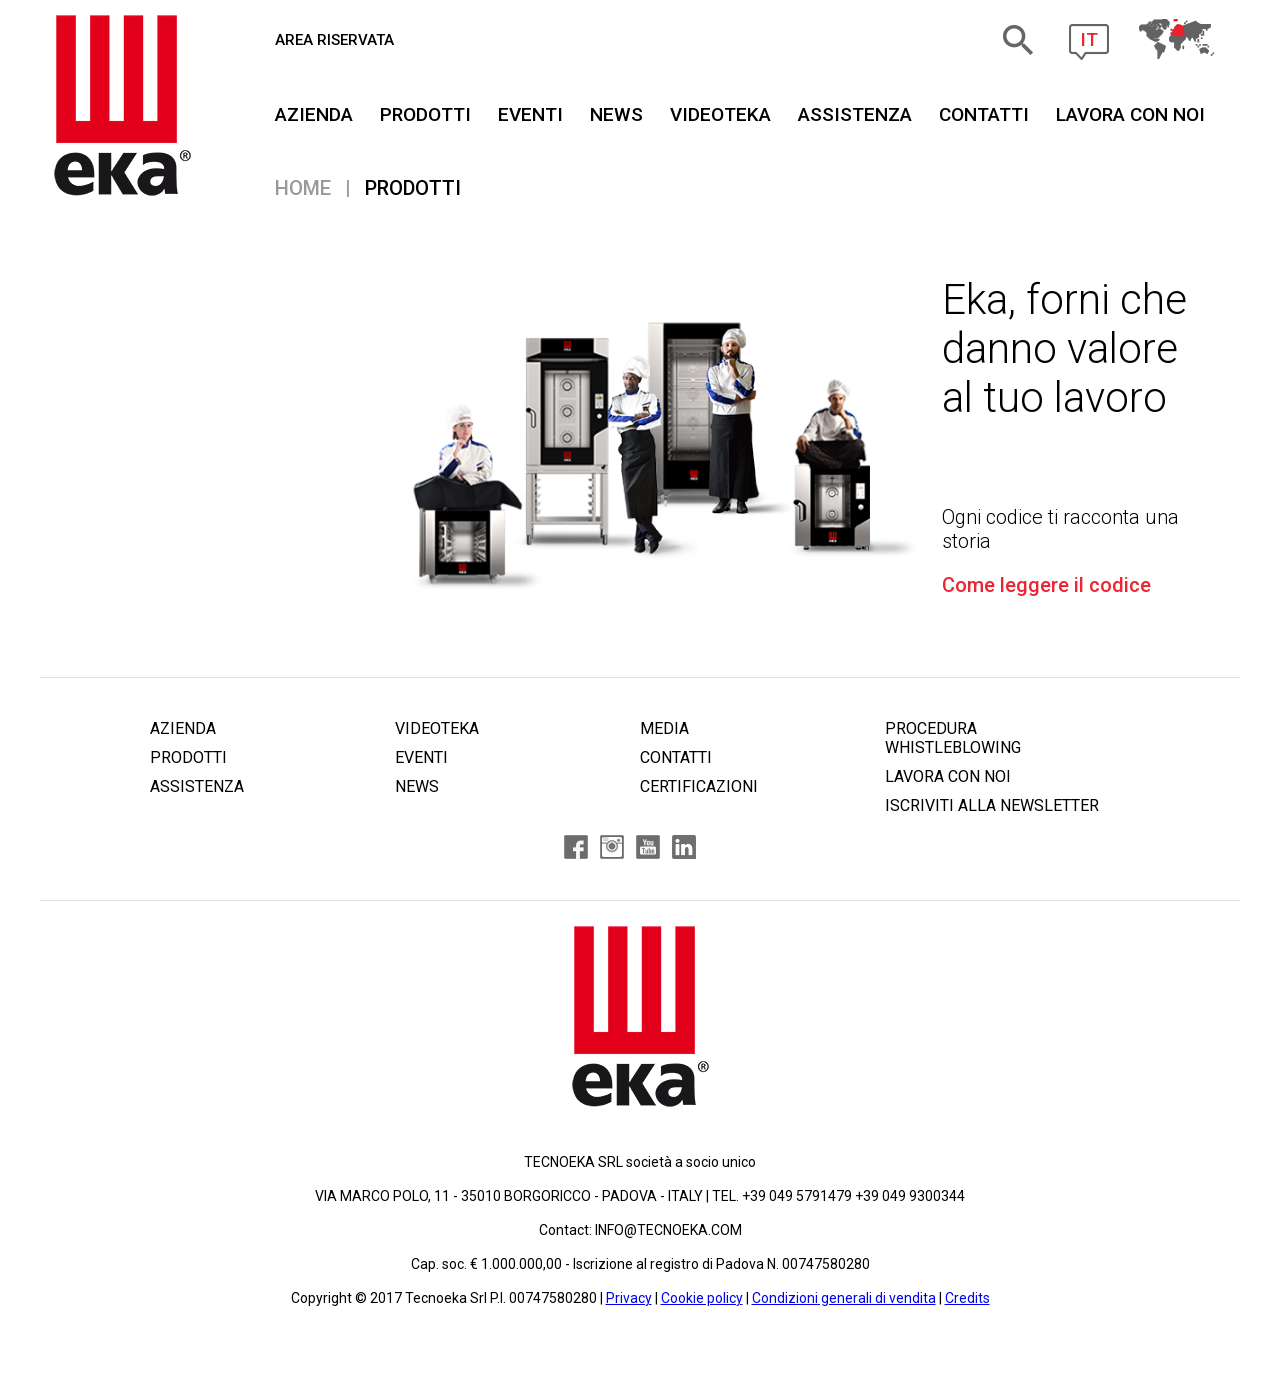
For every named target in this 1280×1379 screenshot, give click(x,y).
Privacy (629, 1298)
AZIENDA (314, 114)
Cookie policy (702, 1298)
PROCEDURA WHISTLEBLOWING (953, 738)
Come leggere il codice (1046, 585)
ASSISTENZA (855, 114)
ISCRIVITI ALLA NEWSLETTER (992, 805)
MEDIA (664, 728)
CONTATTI (984, 114)
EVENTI (530, 114)
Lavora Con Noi (1130, 114)
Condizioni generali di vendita (844, 1298)
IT (1089, 39)
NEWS (616, 114)
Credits (967, 1298)
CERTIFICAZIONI (699, 786)
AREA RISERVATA (334, 40)
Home (303, 188)
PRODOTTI (425, 114)
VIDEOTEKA (720, 114)
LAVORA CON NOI (948, 776)
